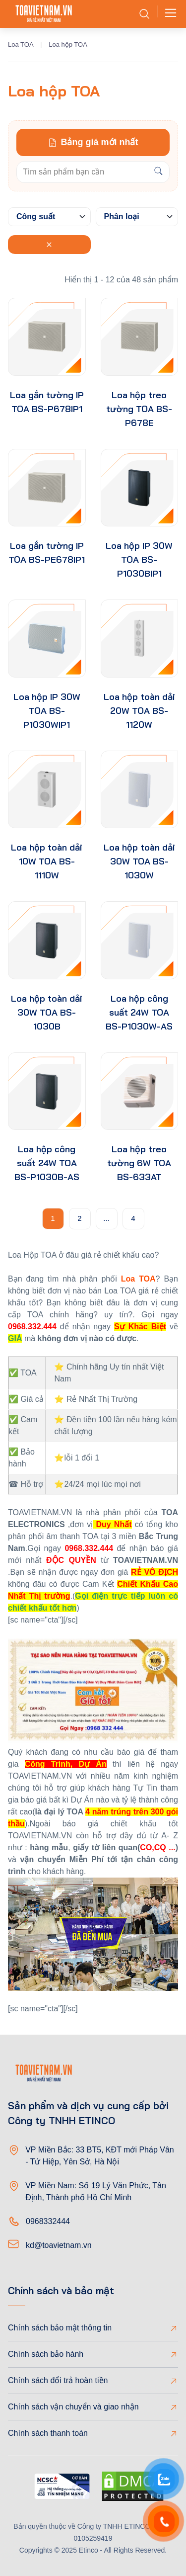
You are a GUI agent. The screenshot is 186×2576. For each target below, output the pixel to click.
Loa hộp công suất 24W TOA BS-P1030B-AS (46, 1163)
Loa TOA (21, 44)
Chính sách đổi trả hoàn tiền (58, 2380)
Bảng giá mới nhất (93, 142)
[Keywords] (82, 172)
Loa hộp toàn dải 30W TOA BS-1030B (46, 1012)
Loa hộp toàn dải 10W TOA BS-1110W (46, 861)
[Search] (158, 172)
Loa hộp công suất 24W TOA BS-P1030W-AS (139, 1012)
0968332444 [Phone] (48, 2221)
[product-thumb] (47, 337)
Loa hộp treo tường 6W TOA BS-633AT (139, 1163)
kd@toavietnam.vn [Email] (59, 2245)
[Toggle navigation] (167, 13)
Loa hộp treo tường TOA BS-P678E (139, 409)
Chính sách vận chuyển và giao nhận (73, 2407)
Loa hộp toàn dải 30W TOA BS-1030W (139, 861)
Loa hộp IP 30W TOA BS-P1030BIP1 (139, 559)
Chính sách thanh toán (48, 2433)
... (106, 1218)
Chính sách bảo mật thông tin (60, 2327)
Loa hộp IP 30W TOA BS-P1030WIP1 (46, 710)
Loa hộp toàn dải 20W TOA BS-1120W (139, 710)
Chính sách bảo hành (45, 2354)
